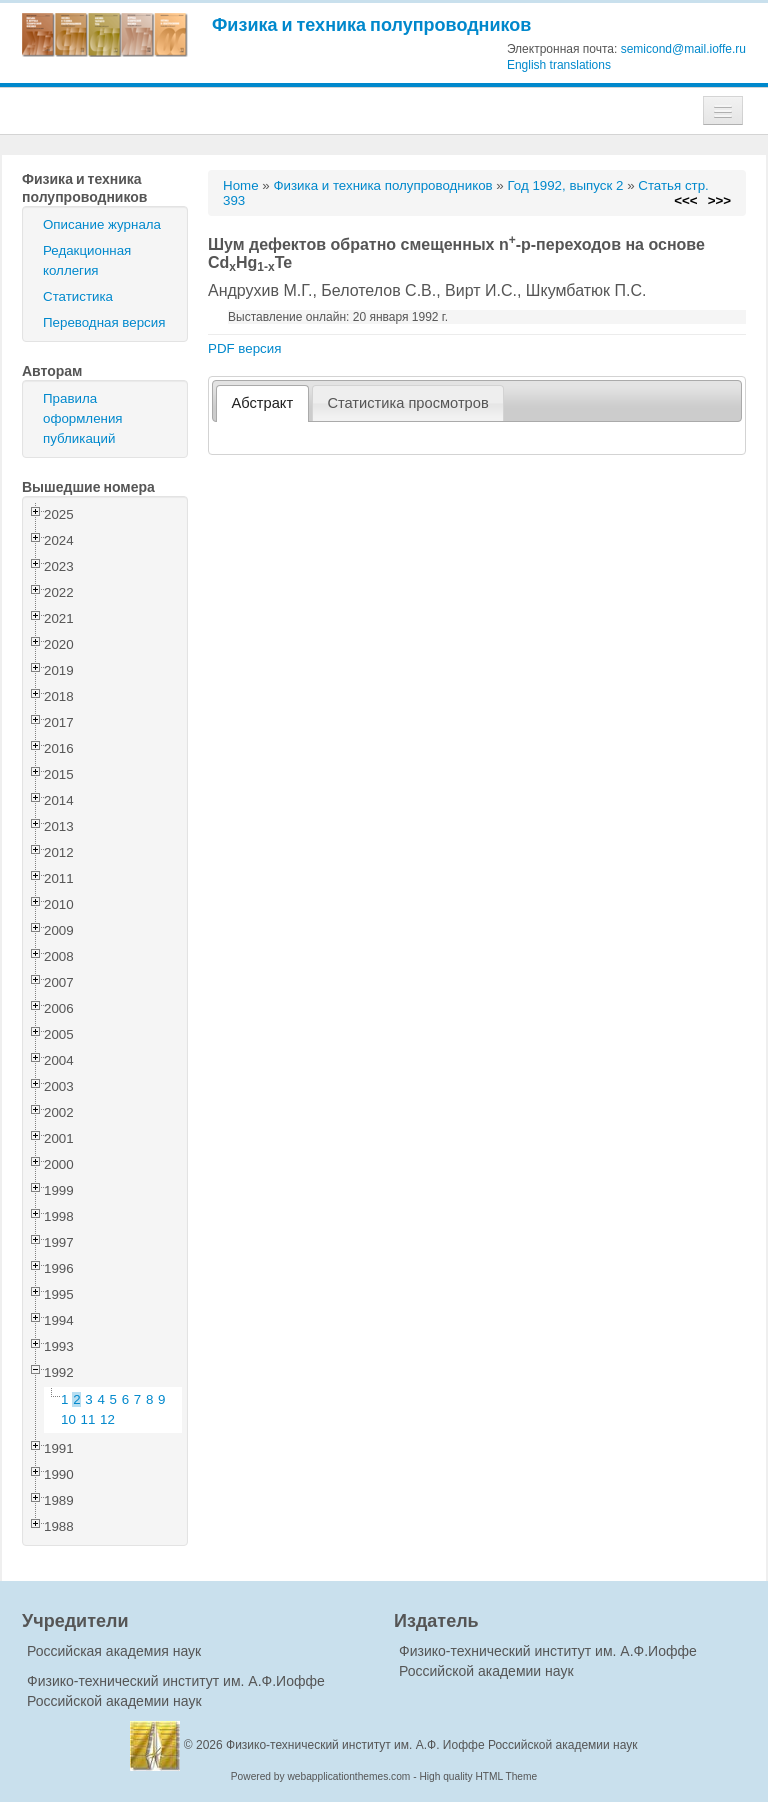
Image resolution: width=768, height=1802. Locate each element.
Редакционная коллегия (87, 260)
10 (68, 1419)
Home (241, 185)
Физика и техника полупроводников (371, 24)
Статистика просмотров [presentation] (407, 403)
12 (107, 1419)
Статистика (78, 296)
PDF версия (244, 348)
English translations (559, 65)
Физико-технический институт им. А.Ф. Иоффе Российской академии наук (432, 1745)
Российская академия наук (114, 1651)
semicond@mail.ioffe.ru (683, 49)
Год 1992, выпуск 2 (565, 185)
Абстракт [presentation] (263, 403)
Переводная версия (104, 322)
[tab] (262, 403)
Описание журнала (102, 224)
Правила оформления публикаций (83, 418)
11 (88, 1419)
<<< (685, 200)
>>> (719, 200)
